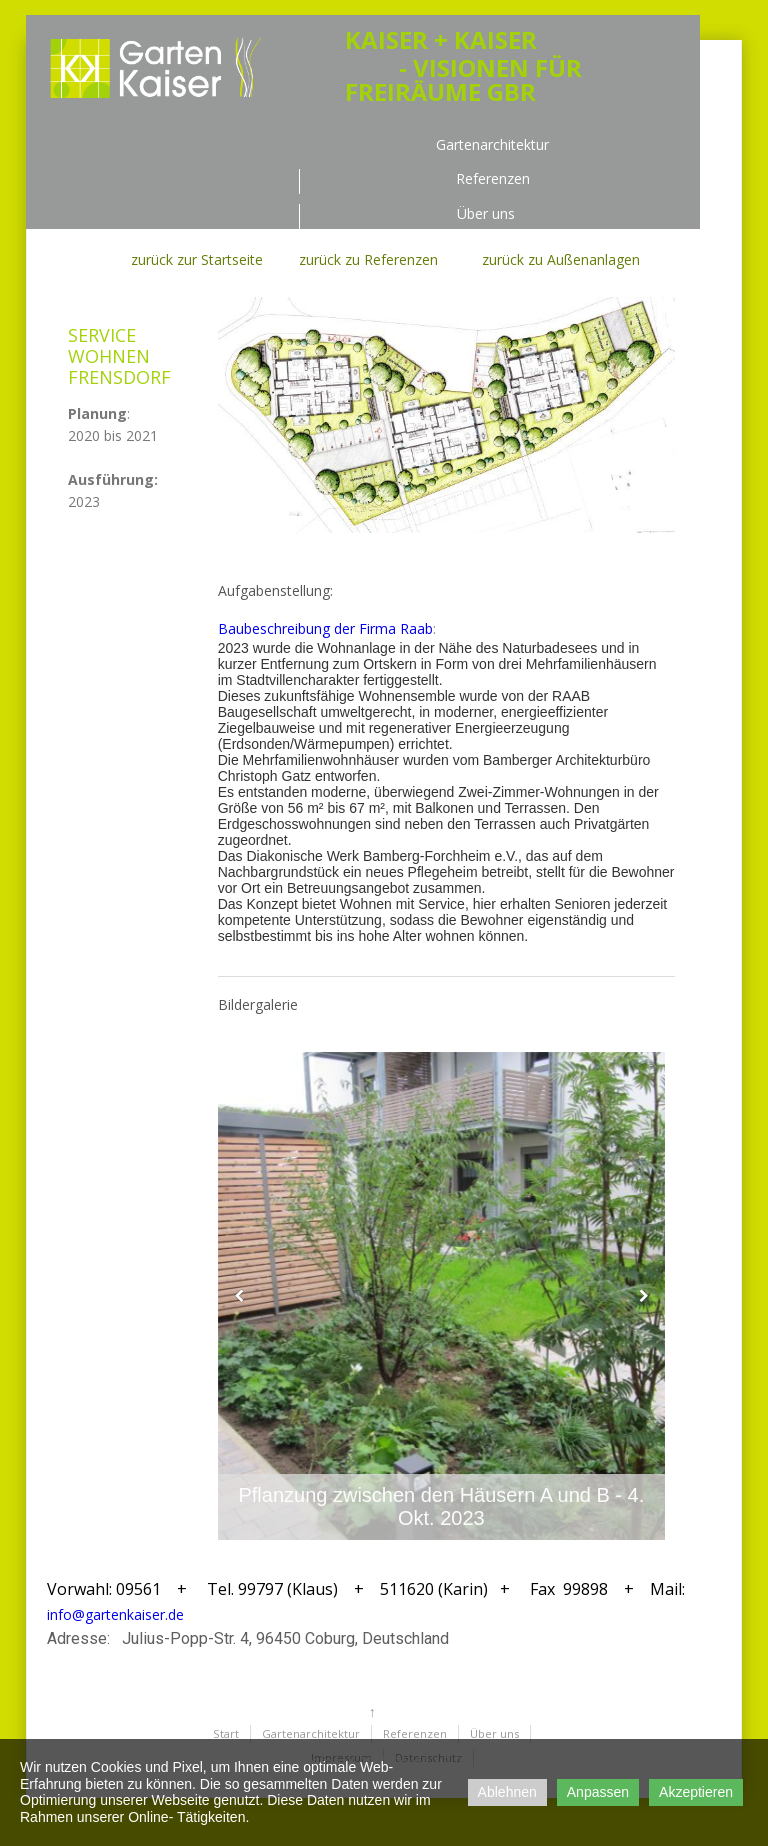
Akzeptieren (696, 1792)
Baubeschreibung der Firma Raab (325, 628)
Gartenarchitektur (492, 145)
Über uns (486, 214)
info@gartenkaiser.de (115, 1614)
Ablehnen (507, 1792)
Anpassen (598, 1792)
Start (226, 1733)
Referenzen (493, 179)
